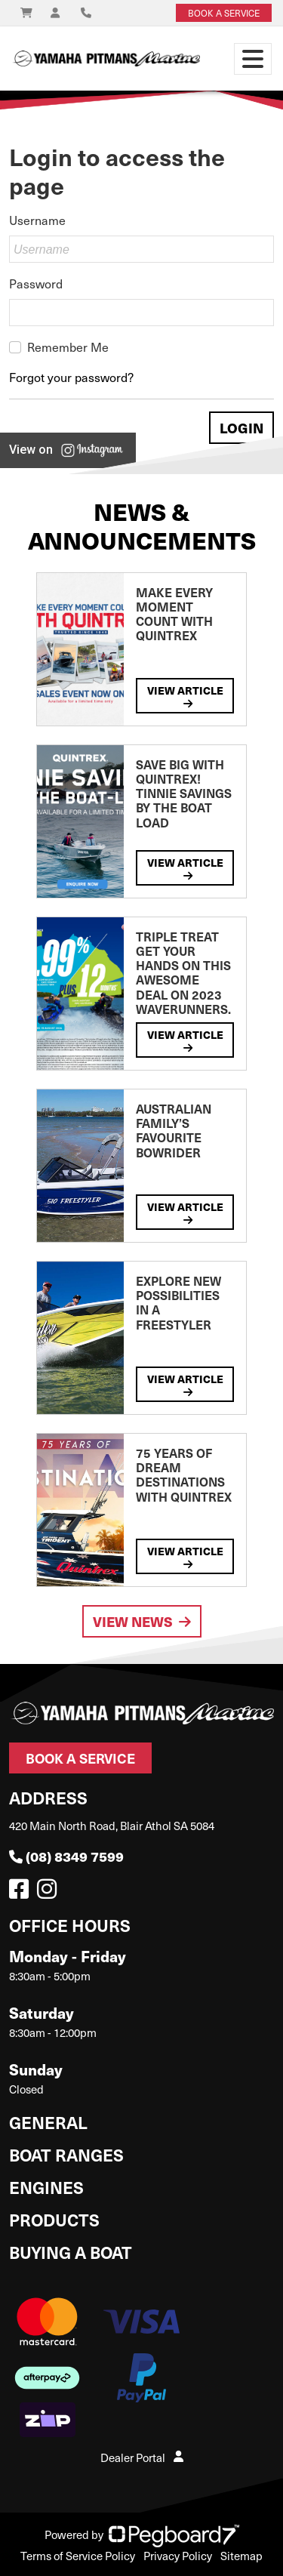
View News (142, 1621)
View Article (185, 696)
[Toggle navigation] (253, 59)
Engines (46, 2187)
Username (37, 220)
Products (54, 2219)
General (48, 2122)
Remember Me (68, 347)
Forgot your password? (71, 377)
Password (36, 283)
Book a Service (80, 1758)
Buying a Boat (70, 2251)
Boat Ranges (66, 2154)
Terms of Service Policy (77, 2555)
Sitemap (241, 2555)
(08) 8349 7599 (66, 1856)
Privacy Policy (177, 2555)
